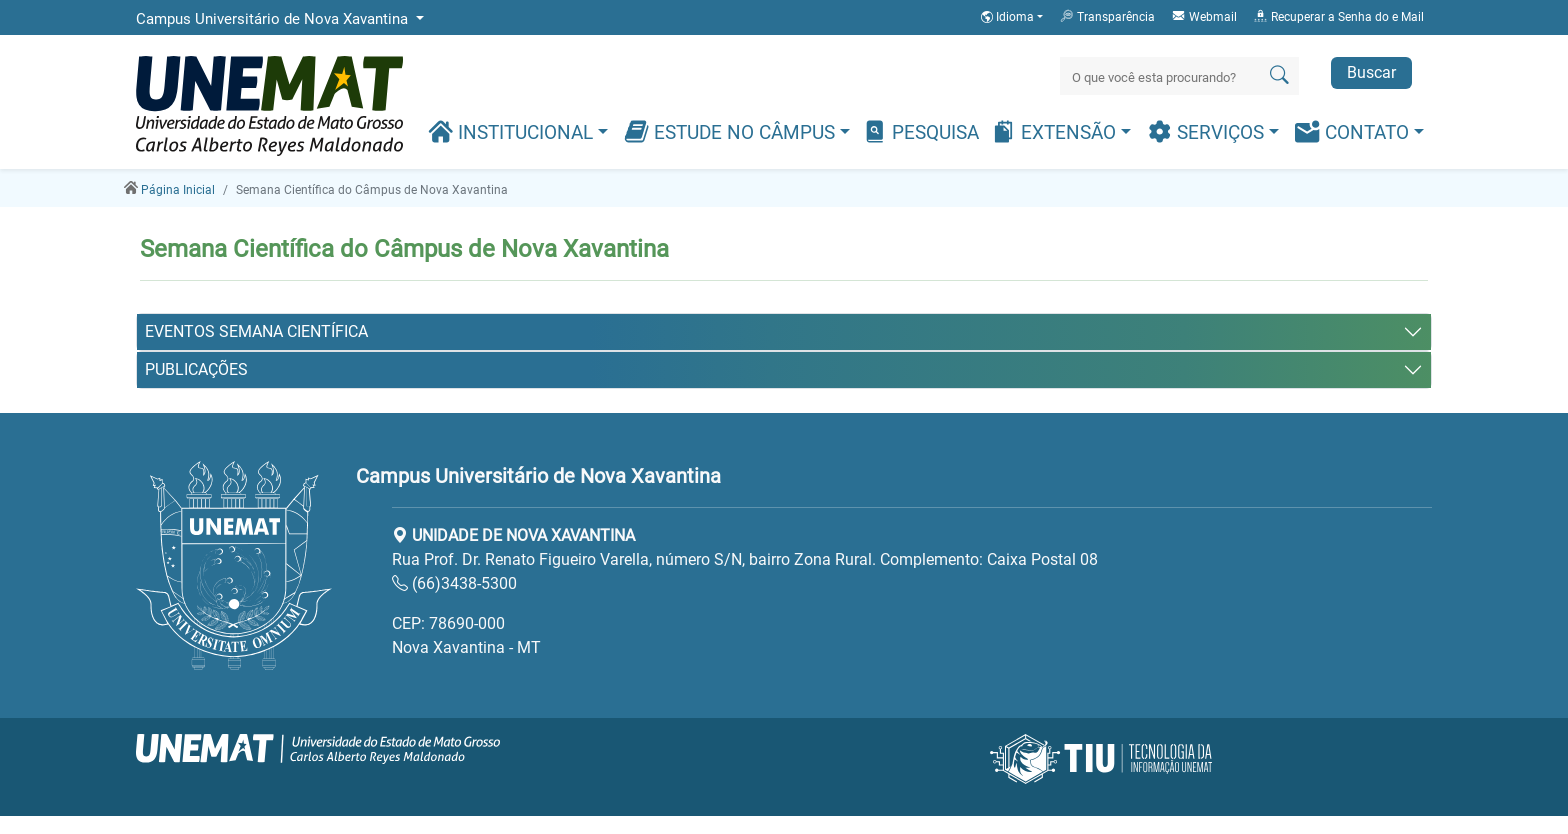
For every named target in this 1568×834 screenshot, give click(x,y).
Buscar (1371, 72)
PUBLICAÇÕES (196, 369)
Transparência (1107, 16)
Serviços (1208, 131)
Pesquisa (920, 131)
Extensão (1056, 131)
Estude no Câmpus (732, 131)
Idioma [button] (1009, 17)
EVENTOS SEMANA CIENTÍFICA (256, 331)
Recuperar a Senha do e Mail (1338, 16)
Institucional (513, 131)
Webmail (1204, 16)
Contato (1354, 131)
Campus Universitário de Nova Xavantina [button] (274, 19)
